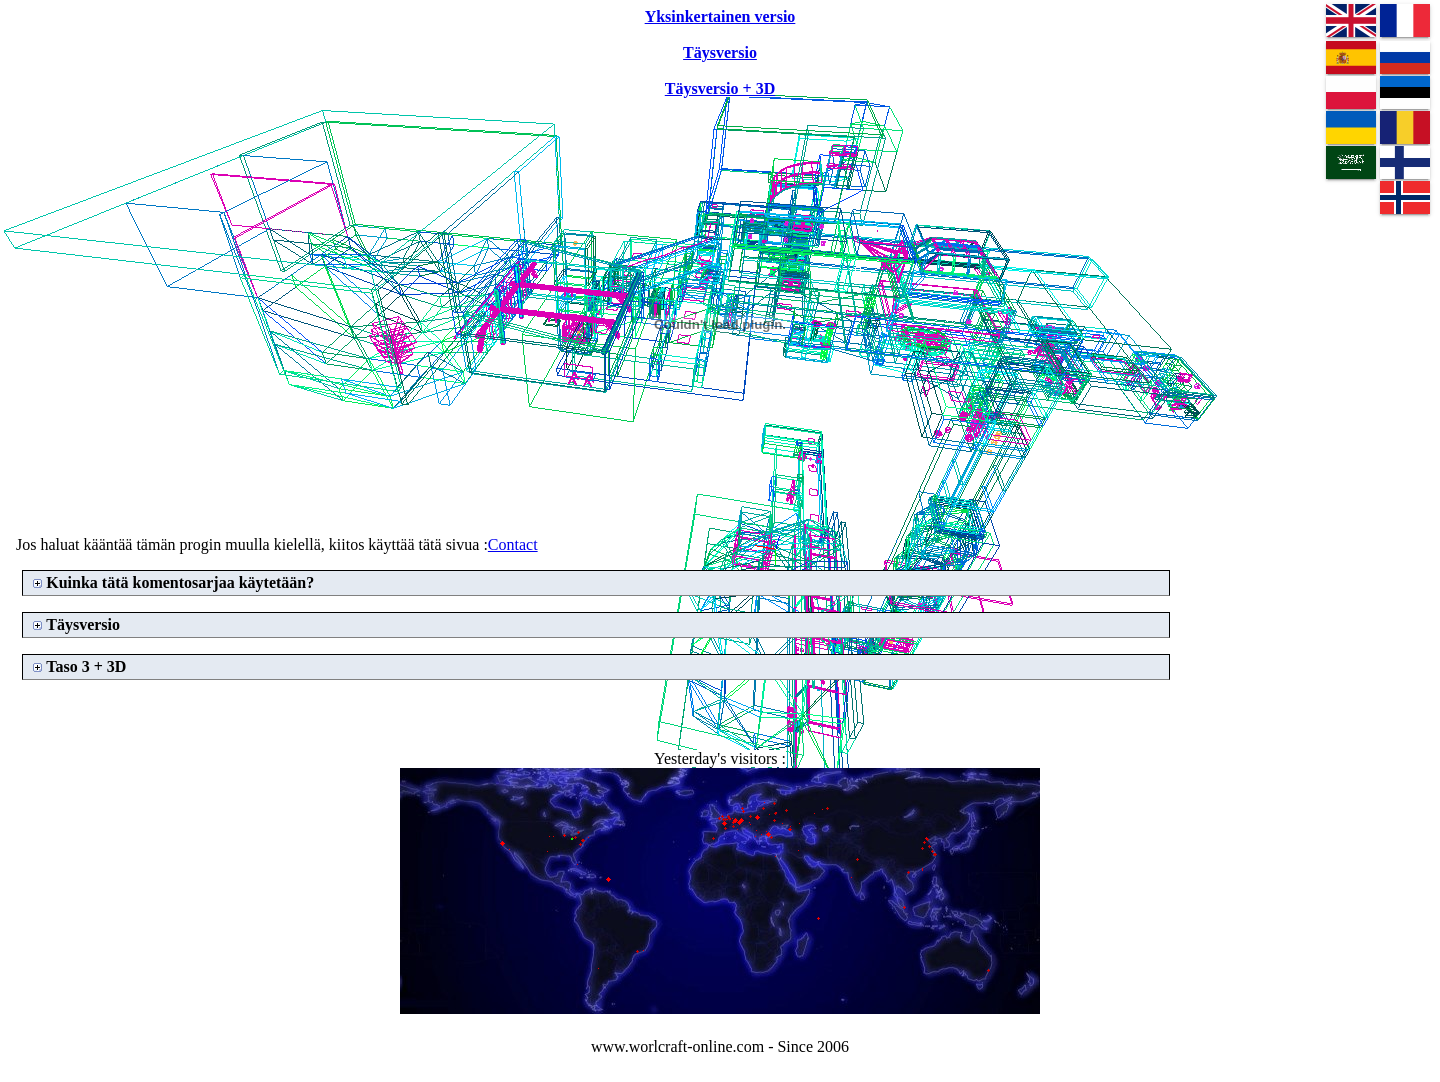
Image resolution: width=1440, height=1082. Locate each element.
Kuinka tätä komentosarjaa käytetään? (180, 582)
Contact (513, 544)
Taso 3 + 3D (86, 666)
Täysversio (83, 624)
